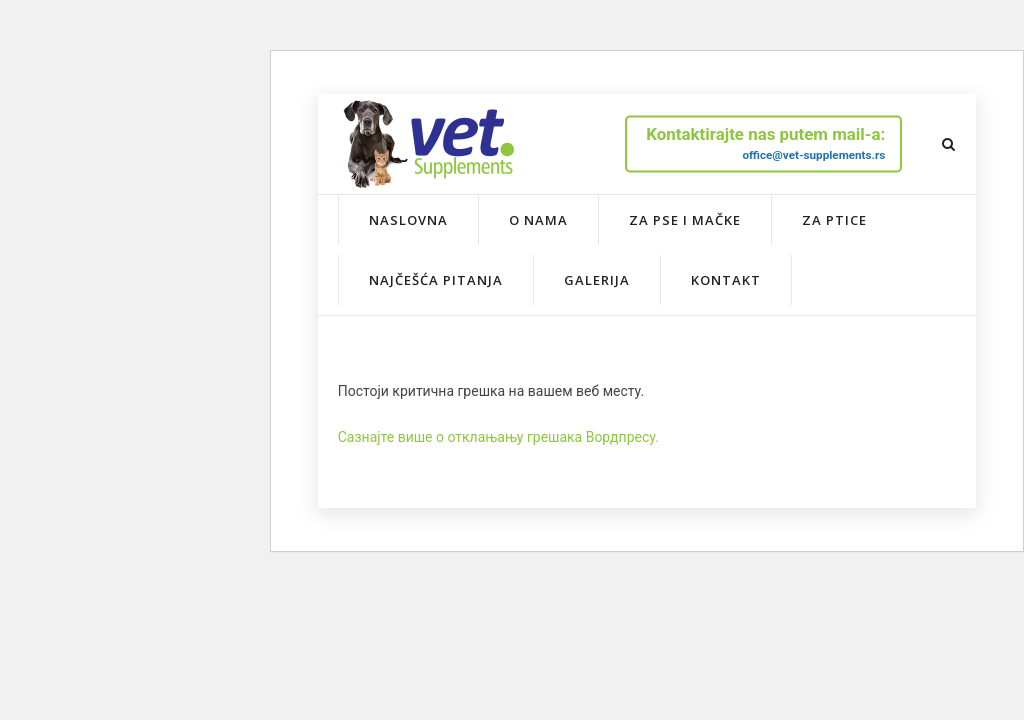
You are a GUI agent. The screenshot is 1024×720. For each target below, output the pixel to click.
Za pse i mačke (685, 220)
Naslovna (408, 220)
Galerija (597, 280)
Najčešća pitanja (436, 280)
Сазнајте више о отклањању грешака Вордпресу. (498, 437)
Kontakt (726, 280)
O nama (538, 220)
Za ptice (834, 220)
